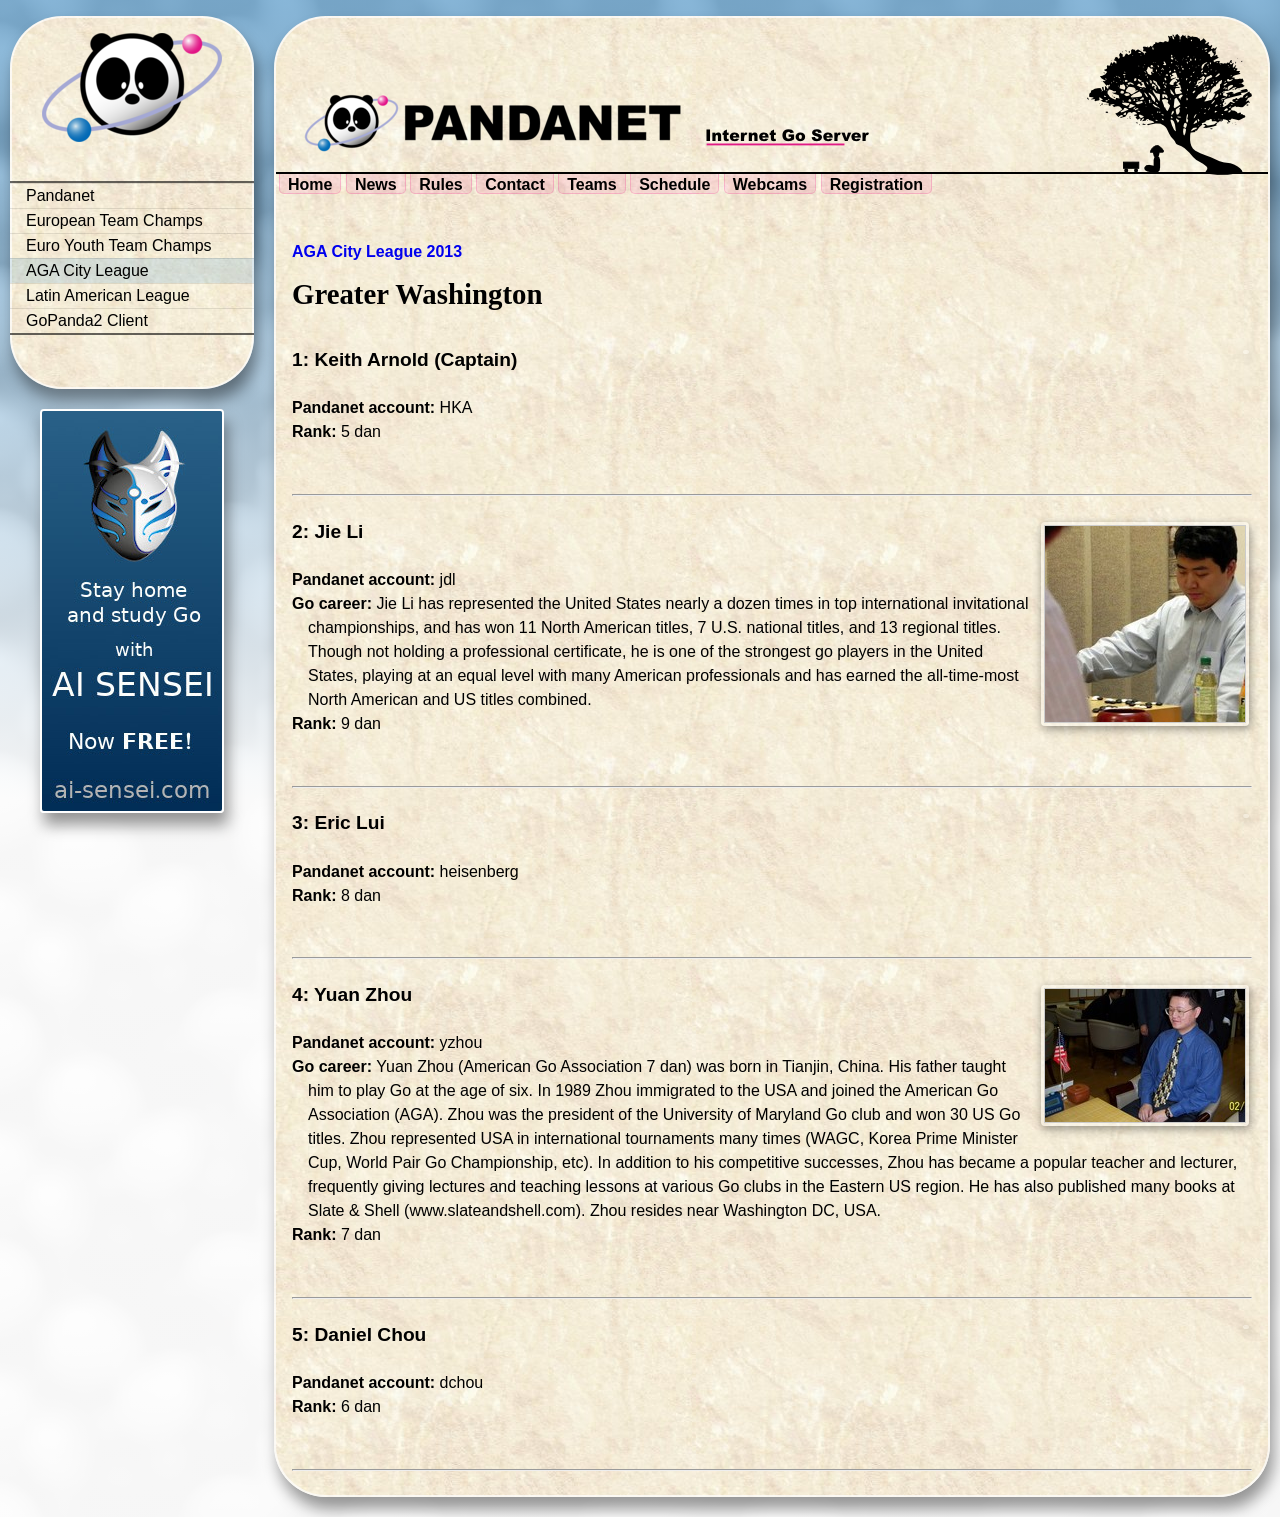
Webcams (770, 184)
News (376, 184)
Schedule (674, 184)
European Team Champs (114, 220)
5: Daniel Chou (359, 1334)
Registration (876, 184)
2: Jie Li (327, 531)
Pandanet (60, 195)
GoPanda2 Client (87, 320)
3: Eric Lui (338, 822)
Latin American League (108, 295)
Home (310, 184)
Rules (441, 184)
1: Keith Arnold (360, 359)
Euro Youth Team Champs (119, 245)
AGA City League (87, 270)
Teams (592, 184)
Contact (515, 184)
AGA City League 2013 (377, 251)
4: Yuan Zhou (352, 994)
